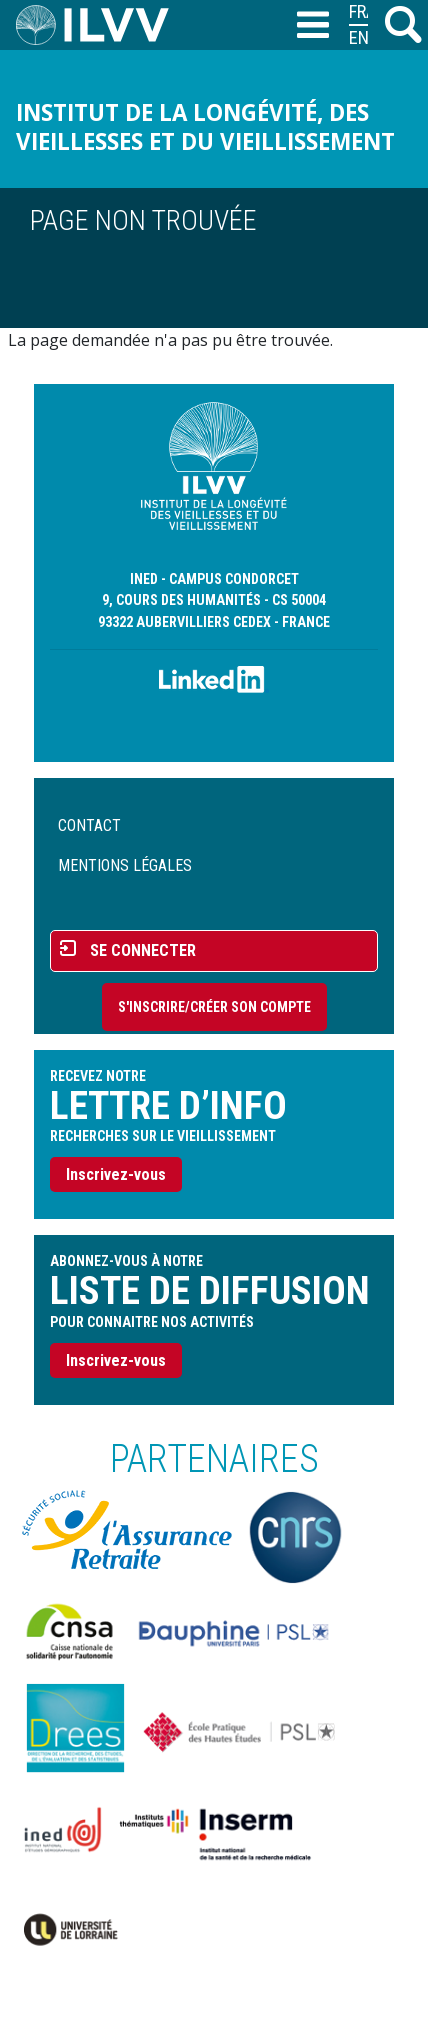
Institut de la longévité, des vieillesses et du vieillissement (205, 127)
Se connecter (143, 950)
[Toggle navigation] (312, 26)
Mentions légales (125, 865)
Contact (89, 825)
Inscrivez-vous (116, 1174)
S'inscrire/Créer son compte (214, 1007)
